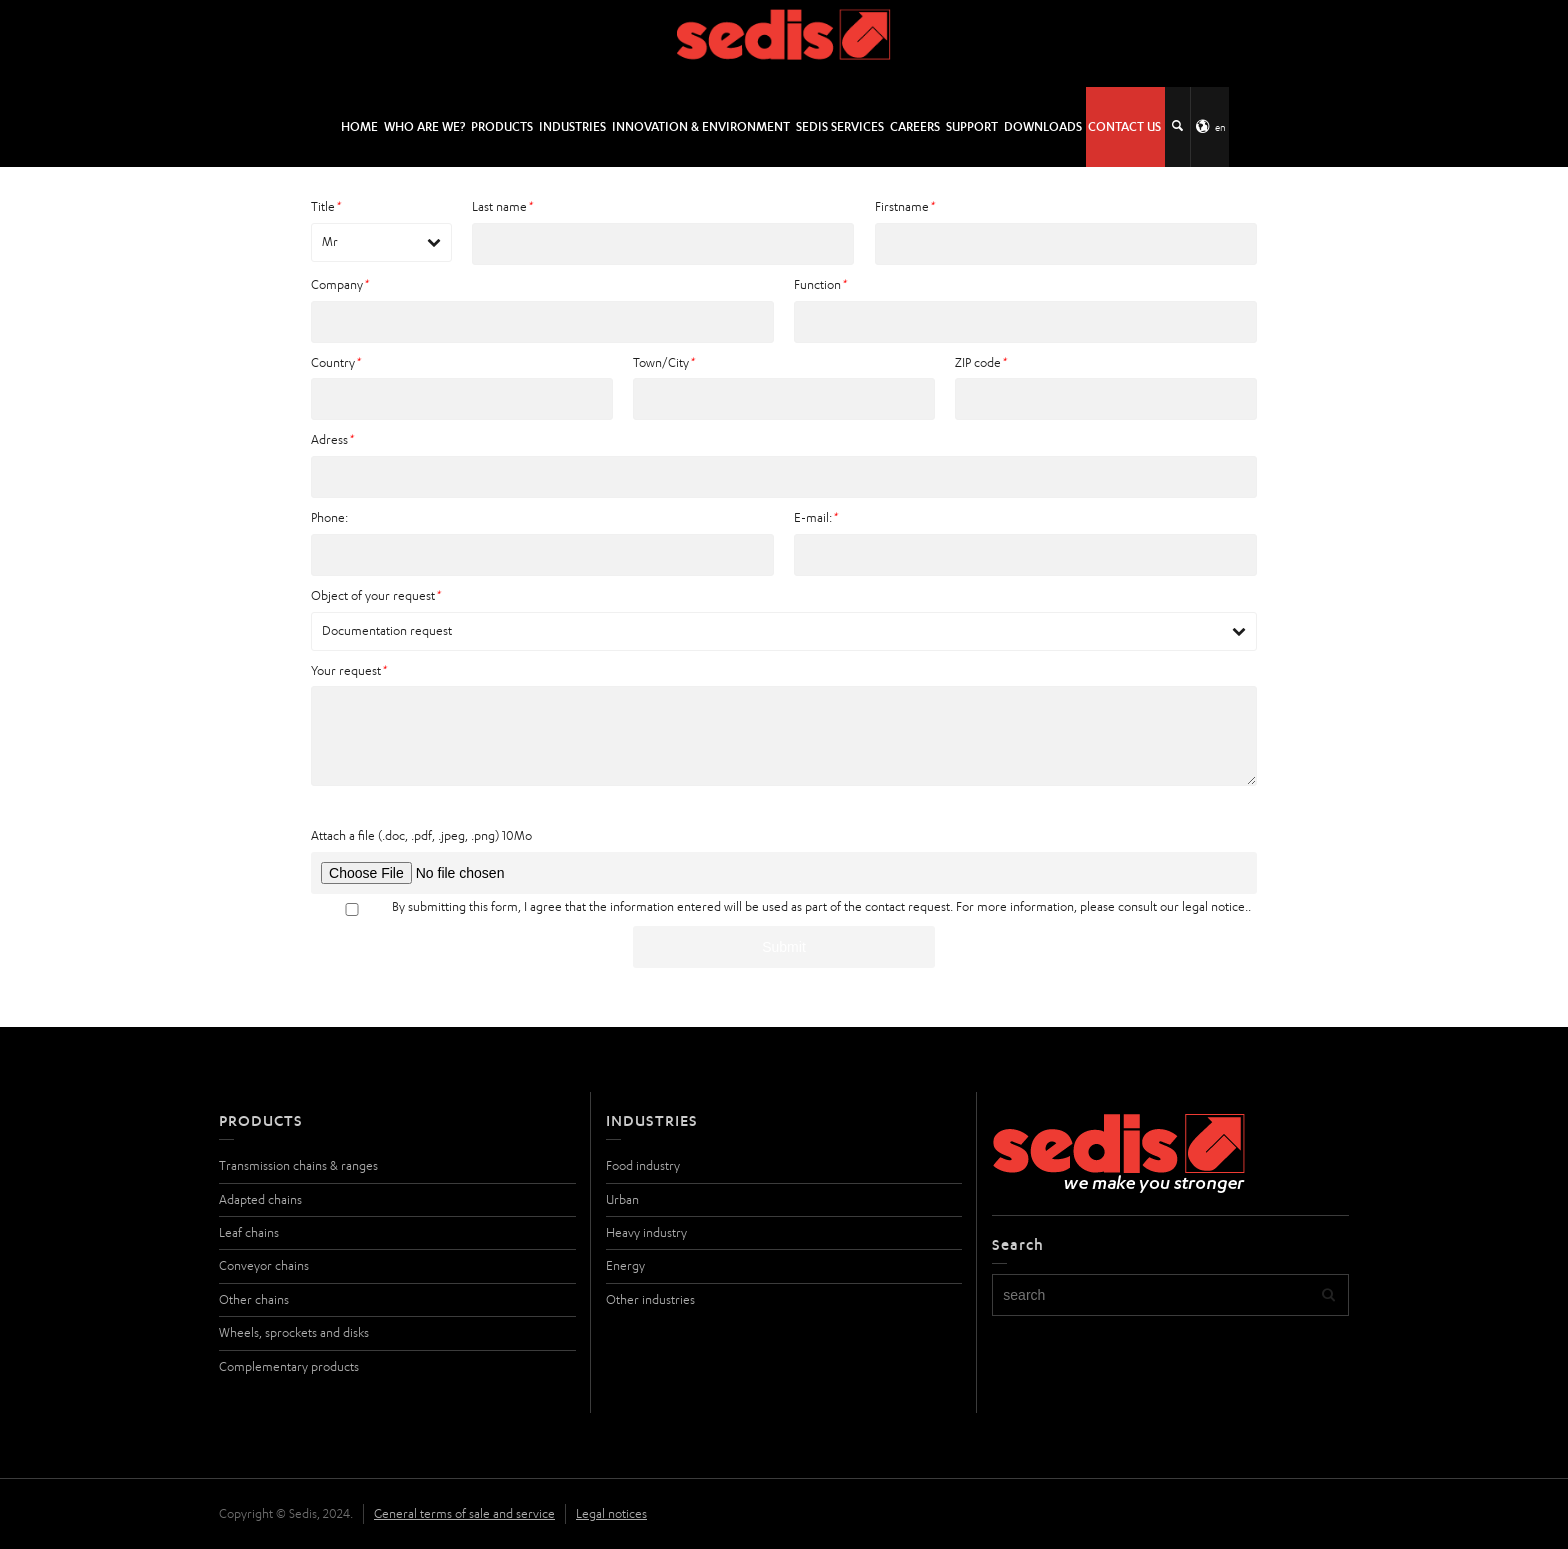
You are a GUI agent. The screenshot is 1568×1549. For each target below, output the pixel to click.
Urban (622, 1199)
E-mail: (815, 517)
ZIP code (980, 362)
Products (502, 126)
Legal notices (611, 1513)
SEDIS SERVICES (840, 126)
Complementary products (289, 1366)
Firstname (904, 206)
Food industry (643, 1165)
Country (335, 362)
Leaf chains (249, 1232)
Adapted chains (260, 1199)
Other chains (254, 1299)
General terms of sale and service (464, 1513)
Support (972, 126)
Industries (572, 126)
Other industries (650, 1299)
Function (820, 284)
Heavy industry (646, 1232)
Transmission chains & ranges (298, 1165)
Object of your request (375, 595)
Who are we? (424, 126)
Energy (625, 1265)
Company (339, 284)
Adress (332, 439)
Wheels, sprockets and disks (294, 1332)
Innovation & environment (701, 126)
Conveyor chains (264, 1265)
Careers (915, 126)
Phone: (329, 517)
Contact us (1124, 126)
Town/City (663, 362)
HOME (359, 126)
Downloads (1043, 126)
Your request (348, 670)
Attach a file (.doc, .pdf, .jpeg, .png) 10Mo (421, 835)
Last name (502, 206)
